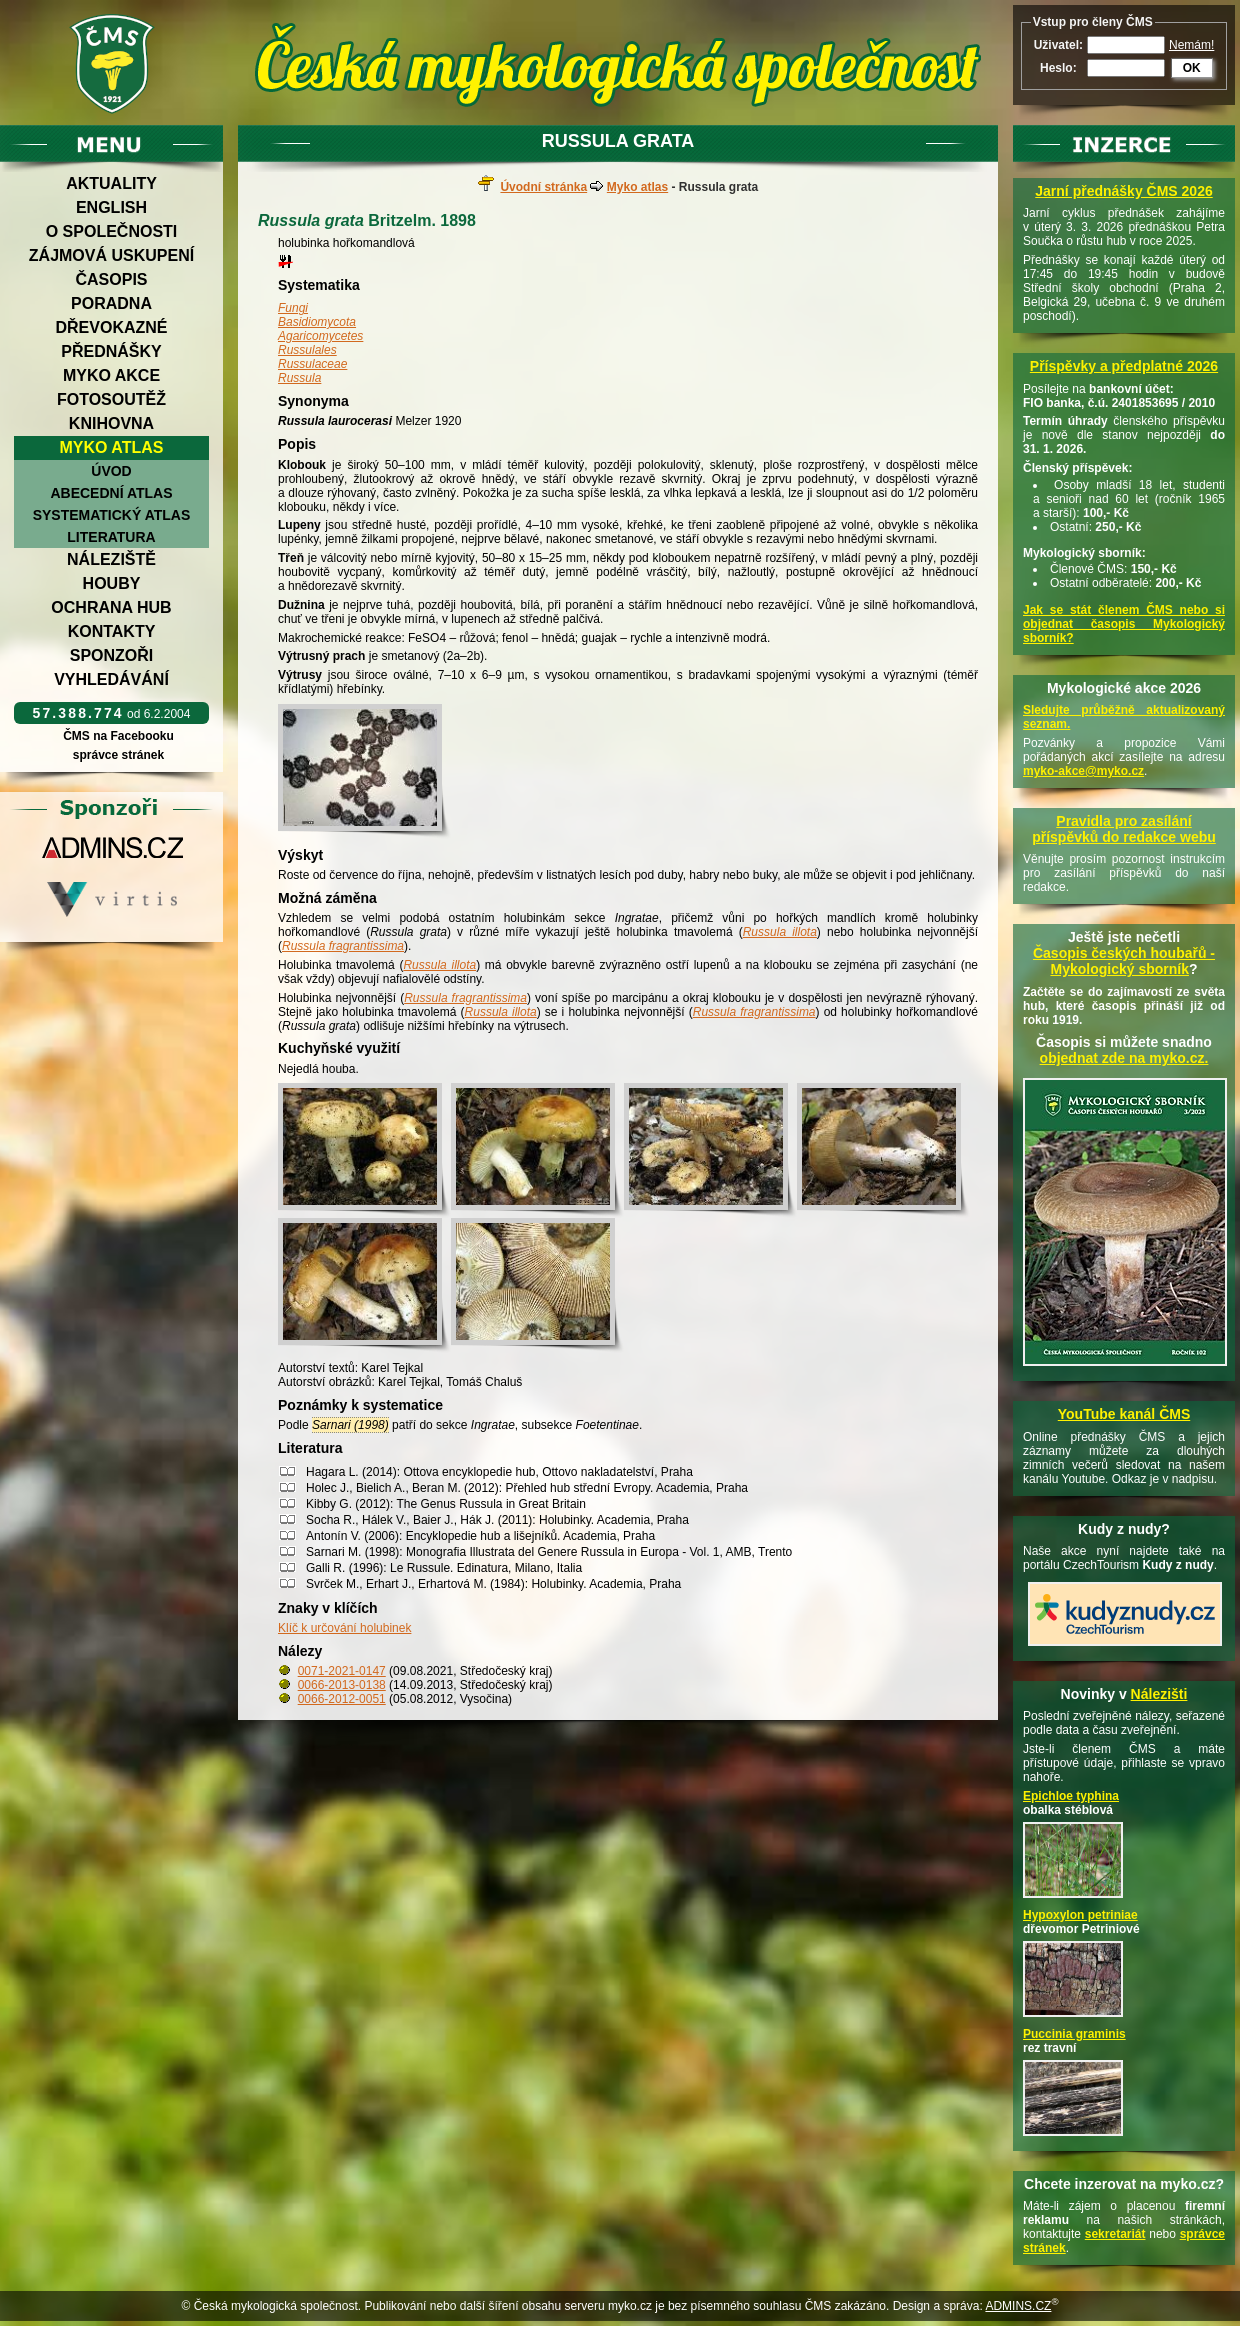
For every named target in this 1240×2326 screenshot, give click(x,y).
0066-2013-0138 (342, 1685)
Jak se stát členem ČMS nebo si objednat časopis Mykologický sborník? (1124, 624)
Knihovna (111, 423)
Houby (112, 583)
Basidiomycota (317, 322)
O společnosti (112, 231)
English (111, 207)
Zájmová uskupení (111, 255)
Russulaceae (312, 364)
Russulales (307, 350)
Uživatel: (1058, 45)
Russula (299, 378)
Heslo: (1058, 68)
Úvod (111, 471)
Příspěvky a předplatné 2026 (1124, 366)
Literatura (111, 537)
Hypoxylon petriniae (1080, 1915)
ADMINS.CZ (1018, 2306)
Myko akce (111, 375)
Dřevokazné (111, 327)
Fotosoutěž (111, 399)
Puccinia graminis (1074, 2034)
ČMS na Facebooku (118, 736)
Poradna (111, 303)
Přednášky (111, 351)
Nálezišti (1159, 1694)
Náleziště (111, 559)
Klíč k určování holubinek (344, 1628)
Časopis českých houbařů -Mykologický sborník (1124, 961)
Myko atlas (112, 447)
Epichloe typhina (1071, 1796)
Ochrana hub (111, 607)
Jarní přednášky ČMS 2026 (1123, 191)
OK (1192, 68)
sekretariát (1115, 2234)
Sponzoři (112, 655)
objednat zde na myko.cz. (1124, 1058)
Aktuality (111, 183)
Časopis (111, 279)
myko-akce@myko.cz (1083, 771)
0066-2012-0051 (342, 1699)
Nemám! (1191, 45)
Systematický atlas (112, 515)
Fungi (293, 308)
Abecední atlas (111, 493)
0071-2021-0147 (342, 1671)
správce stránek (118, 755)
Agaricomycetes (320, 336)
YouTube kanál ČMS (1124, 1414)
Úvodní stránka (543, 187)
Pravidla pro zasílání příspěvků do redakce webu (1124, 829)
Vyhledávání (111, 679)
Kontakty (112, 631)
